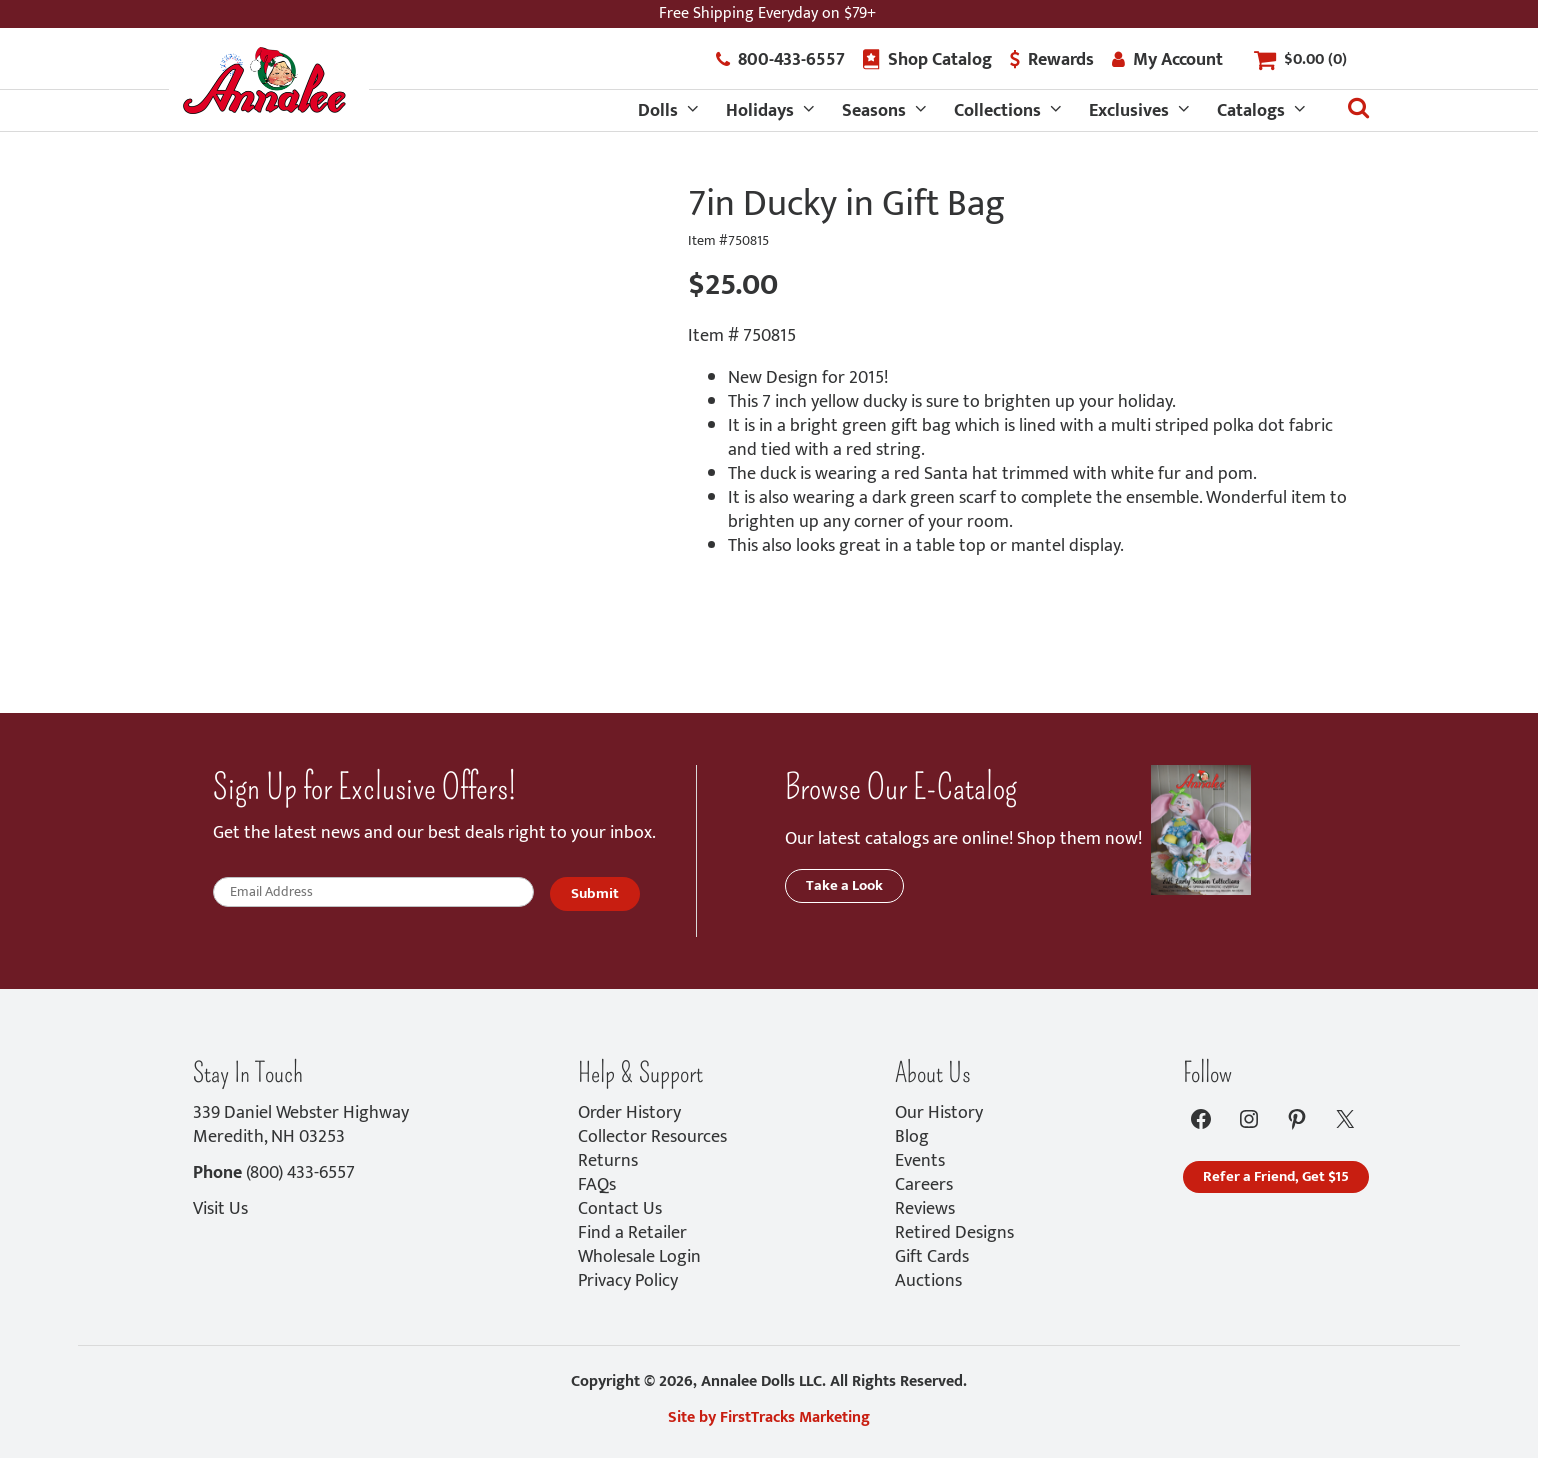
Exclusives (1129, 111)
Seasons (874, 111)
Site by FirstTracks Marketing (769, 1417)
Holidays (760, 111)
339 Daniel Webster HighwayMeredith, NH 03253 (301, 1125)
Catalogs (1251, 111)
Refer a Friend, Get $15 (1276, 1176)
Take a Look (844, 885)
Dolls (658, 111)
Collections (997, 111)
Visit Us (220, 1209)
